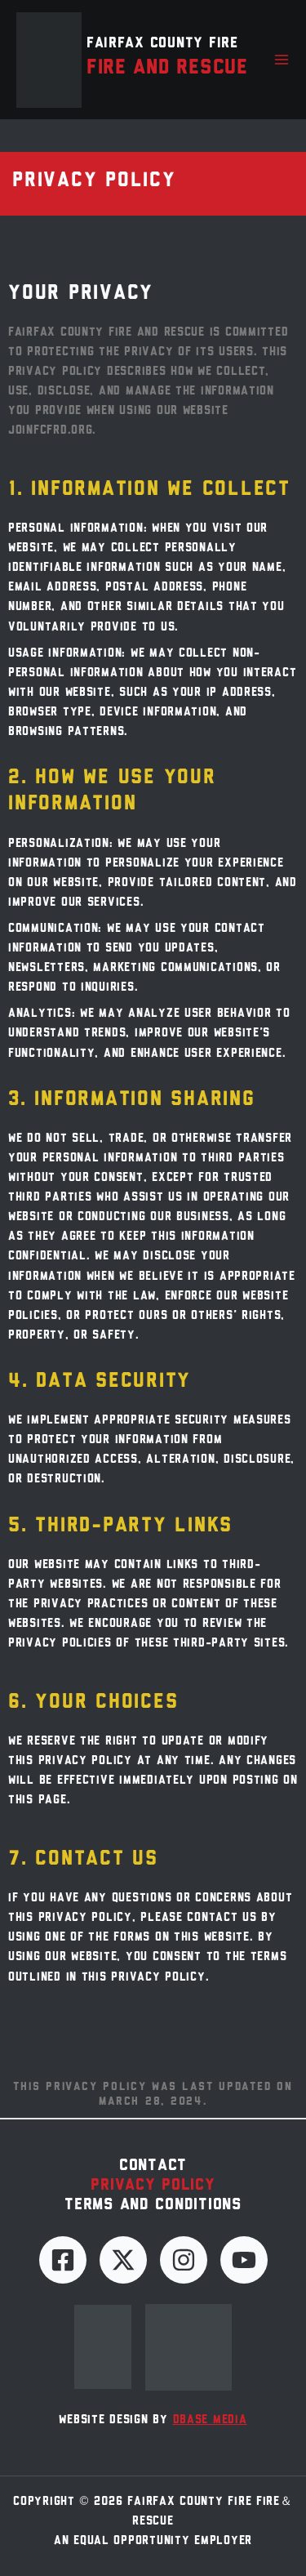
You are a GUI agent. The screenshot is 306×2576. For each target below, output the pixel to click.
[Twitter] (123, 2260)
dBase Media (210, 2420)
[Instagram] (183, 2260)
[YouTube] (244, 2260)
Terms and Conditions (153, 2205)
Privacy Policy (153, 2185)
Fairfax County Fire (162, 43)
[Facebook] (62, 2260)
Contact (153, 2166)
